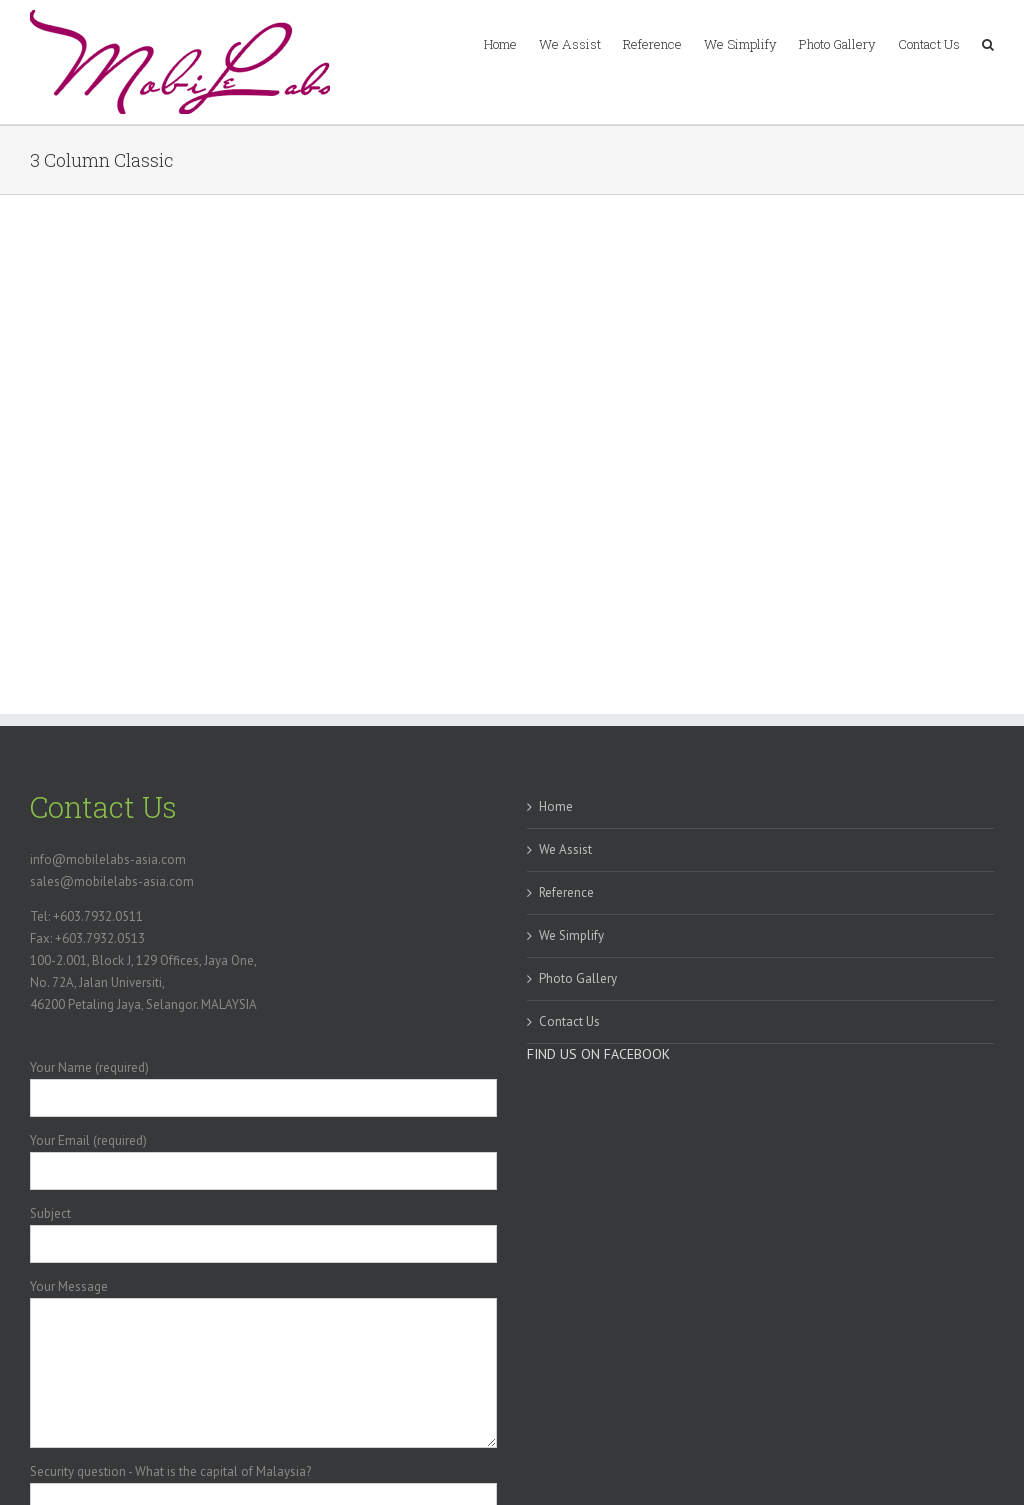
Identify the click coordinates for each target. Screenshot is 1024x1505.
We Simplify (571, 935)
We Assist (565, 849)
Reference (566, 892)
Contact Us (569, 1021)
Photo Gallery (578, 978)
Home (556, 806)
